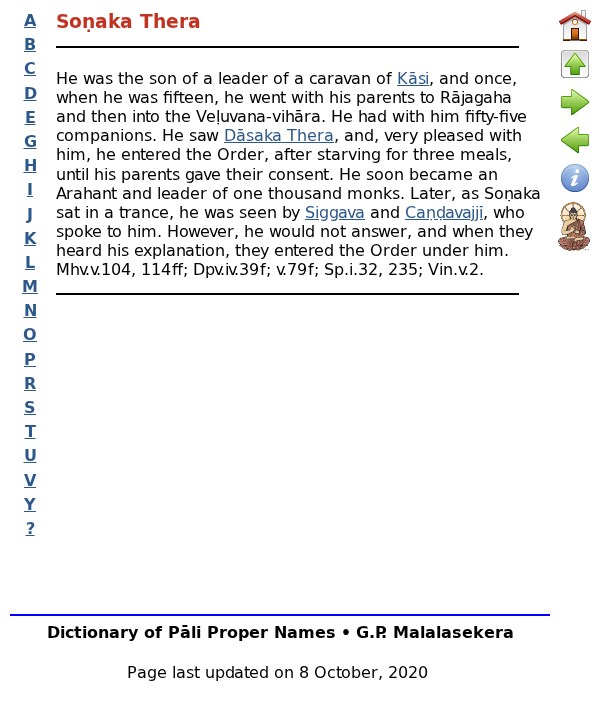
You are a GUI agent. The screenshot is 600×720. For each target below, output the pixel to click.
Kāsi (413, 77)
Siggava (335, 211)
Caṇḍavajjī (444, 211)
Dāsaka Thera (279, 134)
